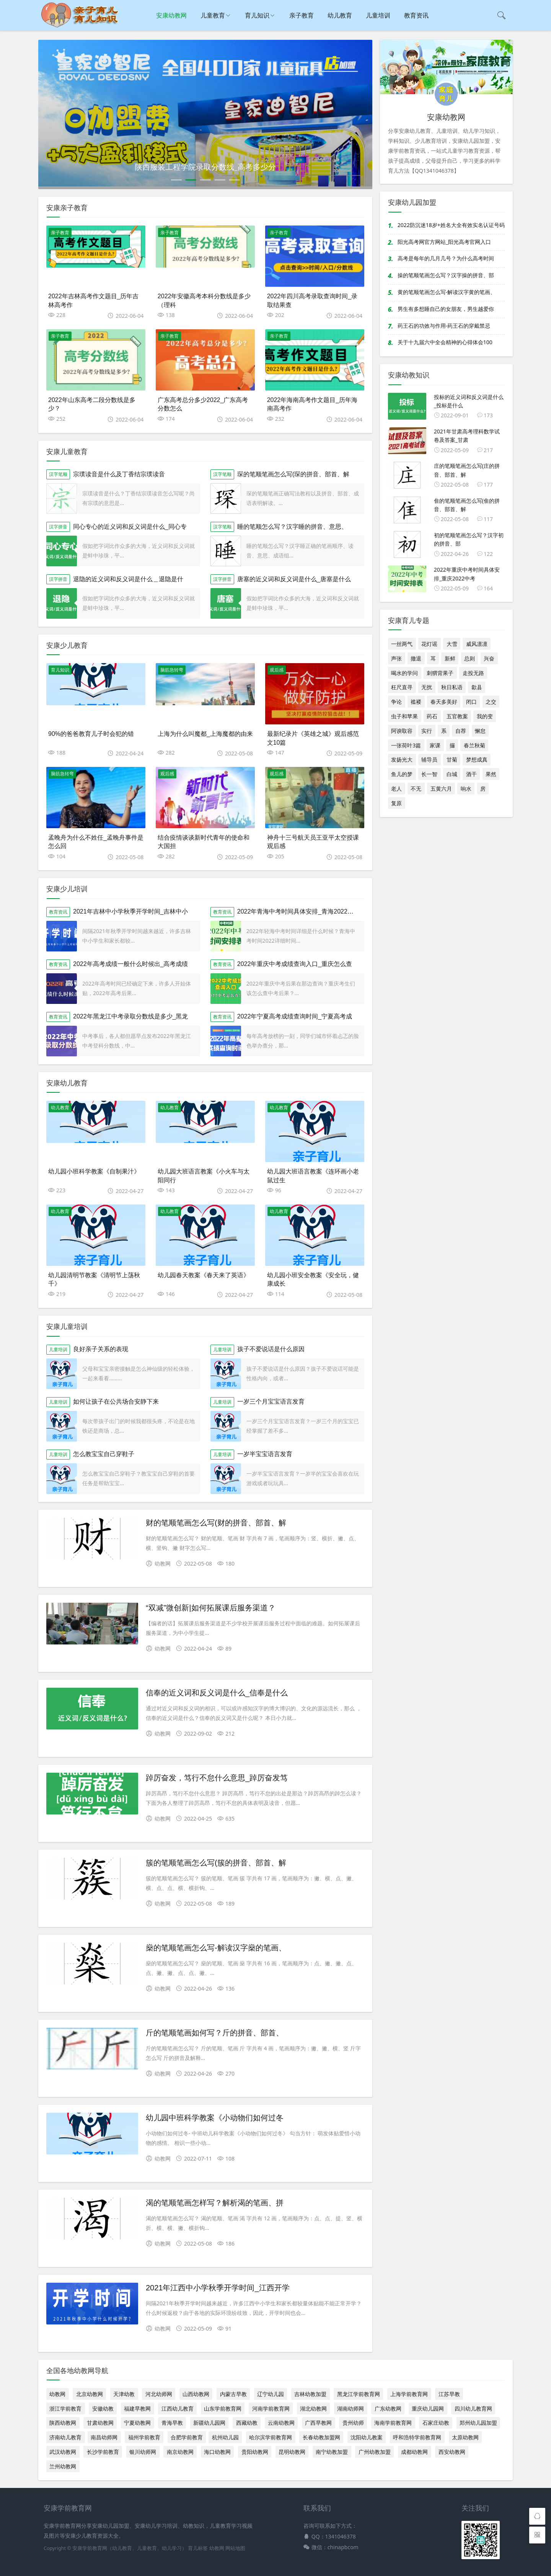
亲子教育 (301, 15)
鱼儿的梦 (401, 774)
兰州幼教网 (62, 2466)
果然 (491, 774)
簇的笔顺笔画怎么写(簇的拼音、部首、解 (216, 1862)
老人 (396, 788)
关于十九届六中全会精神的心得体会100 (445, 342)
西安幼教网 (452, 2451)
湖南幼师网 (350, 2408)
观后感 (277, 670)
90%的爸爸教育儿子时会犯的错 (91, 734)
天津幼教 (124, 2394)
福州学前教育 (144, 2437)
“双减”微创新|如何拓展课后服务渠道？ (211, 1607)
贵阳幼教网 (254, 2451)
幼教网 (57, 2394)
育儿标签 (198, 2548)
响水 (466, 788)
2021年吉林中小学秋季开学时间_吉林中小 (130, 911)
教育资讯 (416, 15)
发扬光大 (401, 759)
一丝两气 (401, 643)
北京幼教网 (89, 2394)
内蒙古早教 (233, 2394)
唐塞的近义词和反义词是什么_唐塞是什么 (294, 579)
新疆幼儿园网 (209, 2422)
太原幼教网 (465, 2437)
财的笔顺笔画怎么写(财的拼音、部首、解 (216, 1522)
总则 (469, 658)
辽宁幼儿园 (270, 2394)
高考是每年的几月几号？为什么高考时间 (446, 258)
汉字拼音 (58, 526)
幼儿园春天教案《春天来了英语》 (203, 1275)
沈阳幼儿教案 (366, 2437)
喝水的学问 (404, 673)
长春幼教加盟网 (321, 2437)
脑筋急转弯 (171, 670)
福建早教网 (137, 2408)
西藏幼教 (247, 2422)
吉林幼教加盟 (310, 2394)
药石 (432, 716)
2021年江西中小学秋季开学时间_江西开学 (218, 2287)
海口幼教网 (217, 2451)
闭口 (471, 701)
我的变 (485, 716)
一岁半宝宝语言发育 (264, 1454)
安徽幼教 (103, 2408)
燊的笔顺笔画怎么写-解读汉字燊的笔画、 (216, 1947)
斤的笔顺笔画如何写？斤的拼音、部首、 (215, 2032)
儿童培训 (378, 15)
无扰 (426, 687)
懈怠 (480, 730)
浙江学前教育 (65, 2408)
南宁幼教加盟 (332, 2451)
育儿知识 (257, 15)
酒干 (471, 774)
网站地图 (235, 2548)
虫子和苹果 (404, 716)
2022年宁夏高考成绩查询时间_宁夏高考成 (294, 1016)
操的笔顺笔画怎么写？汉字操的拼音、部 (446, 275)
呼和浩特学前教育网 (417, 2437)
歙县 (476, 687)
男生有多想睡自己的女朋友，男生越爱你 (446, 308)
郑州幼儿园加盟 (478, 2422)
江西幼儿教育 (177, 2408)
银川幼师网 (142, 2451)
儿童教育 (213, 15)
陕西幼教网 (62, 2422)
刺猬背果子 (440, 673)
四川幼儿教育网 (473, 2408)
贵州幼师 (353, 2422)
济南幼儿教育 (65, 2437)
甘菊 (452, 759)
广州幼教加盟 (375, 2451)
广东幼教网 (388, 2408)
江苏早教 (449, 2394)
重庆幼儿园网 (428, 2408)
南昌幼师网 (104, 2437)
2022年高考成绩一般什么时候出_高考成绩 (130, 964)
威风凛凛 (476, 643)
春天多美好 (443, 701)
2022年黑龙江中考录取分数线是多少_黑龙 (130, 1016)
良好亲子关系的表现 (100, 1349)
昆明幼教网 (292, 2451)
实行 (426, 730)
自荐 (460, 730)
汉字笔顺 (58, 474)
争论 (396, 701)
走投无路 (473, 673)
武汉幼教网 (62, 2451)
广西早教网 (318, 2422)
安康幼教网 (171, 15)
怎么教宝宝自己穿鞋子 (103, 1454)
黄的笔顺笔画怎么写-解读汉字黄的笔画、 (447, 292)
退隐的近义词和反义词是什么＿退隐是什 (128, 579)
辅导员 (429, 759)
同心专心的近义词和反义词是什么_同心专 (130, 526)
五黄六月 (441, 788)
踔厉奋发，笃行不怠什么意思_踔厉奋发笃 (217, 1777)
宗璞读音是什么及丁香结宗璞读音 (119, 474)
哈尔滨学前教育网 (270, 2437)
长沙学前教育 (103, 2451)
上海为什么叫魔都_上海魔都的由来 (205, 734)
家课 (435, 745)
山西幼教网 (196, 2394)
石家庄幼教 (435, 2422)
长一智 (429, 774)
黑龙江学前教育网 (358, 2394)
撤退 (416, 658)
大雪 (452, 643)
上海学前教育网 (409, 2394)
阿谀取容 (401, 730)
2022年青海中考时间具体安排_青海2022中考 (298, 911)
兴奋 (489, 658)
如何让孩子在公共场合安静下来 (116, 1401)
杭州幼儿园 (225, 2437)
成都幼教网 (414, 2451)
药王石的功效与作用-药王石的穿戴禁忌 (444, 325)
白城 (452, 774)
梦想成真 (476, 759)
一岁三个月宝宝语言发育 (271, 1401)
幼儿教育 (340, 15)
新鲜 (450, 658)
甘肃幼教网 (100, 2422)
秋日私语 (452, 687)
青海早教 (172, 2422)
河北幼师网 (158, 2394)
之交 (491, 701)
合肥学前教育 (187, 2437)
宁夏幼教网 (137, 2422)
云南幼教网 (281, 2422)
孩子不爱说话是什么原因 (271, 1349)
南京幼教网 (180, 2451)
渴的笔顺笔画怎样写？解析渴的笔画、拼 (215, 2202)
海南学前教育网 (393, 2422)
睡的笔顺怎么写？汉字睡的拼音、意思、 (292, 526)
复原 (396, 803)
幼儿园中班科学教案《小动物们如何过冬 (215, 2117)
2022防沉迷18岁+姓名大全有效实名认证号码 (451, 225)
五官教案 (457, 716)
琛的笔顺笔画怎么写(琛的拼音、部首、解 (293, 474)
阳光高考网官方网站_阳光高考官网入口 (444, 241)
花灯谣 (429, 643)
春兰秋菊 (474, 745)
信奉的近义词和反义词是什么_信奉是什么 (217, 1692)
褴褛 (416, 701)
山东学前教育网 (222, 2408)
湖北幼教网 (313, 2408)
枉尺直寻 (401, 687)
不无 (416, 788)
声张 (396, 658)
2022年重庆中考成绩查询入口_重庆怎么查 (294, 964)
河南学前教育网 (271, 2408)
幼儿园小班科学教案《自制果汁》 (94, 1171)
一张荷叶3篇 (406, 745)
